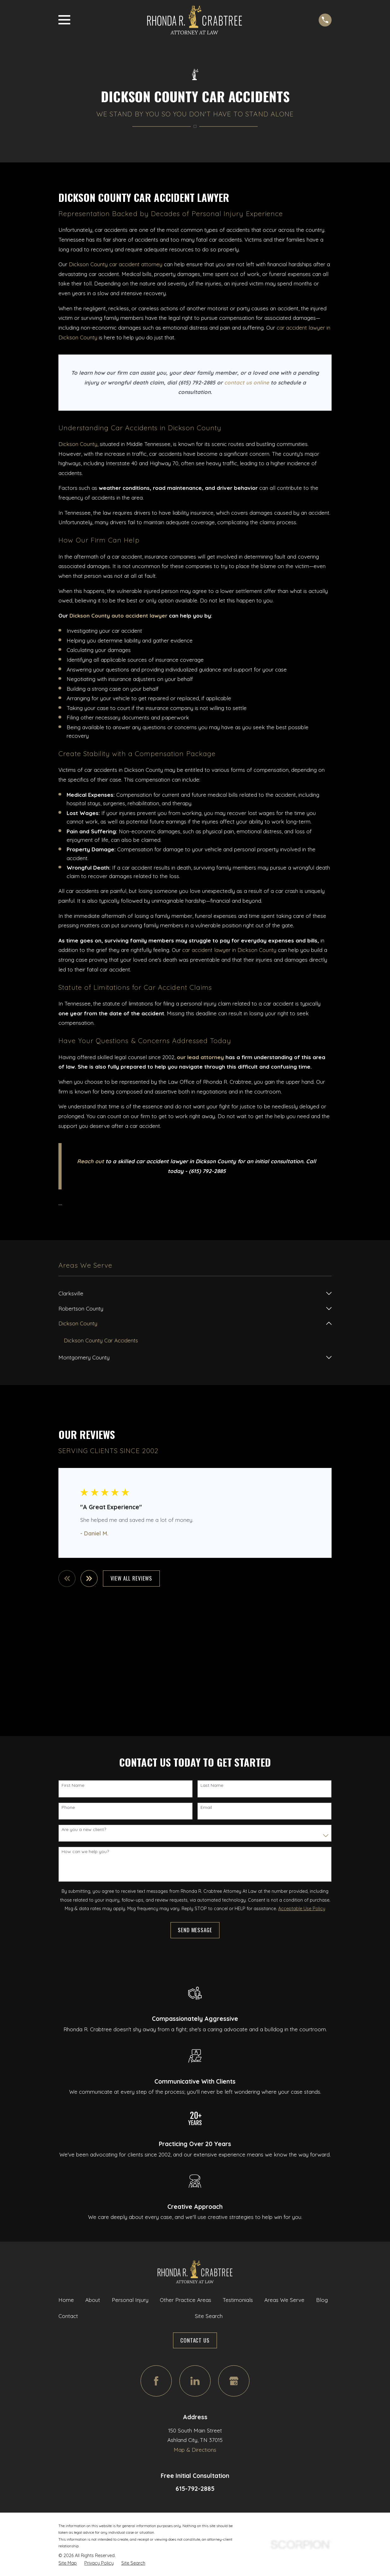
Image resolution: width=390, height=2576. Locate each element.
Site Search (209, 2316)
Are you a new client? (84, 1830)
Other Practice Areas (185, 2300)
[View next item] (90, 1578)
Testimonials (238, 2300)
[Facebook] (156, 2381)
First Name (73, 1786)
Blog (322, 2300)
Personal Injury (130, 2300)
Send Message (195, 1930)
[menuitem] (190, 1293)
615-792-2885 (195, 2489)
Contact (68, 2316)
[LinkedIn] (195, 2381)
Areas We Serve (284, 2300)
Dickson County (77, 444)
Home (66, 2300)
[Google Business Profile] (233, 2381)
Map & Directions (195, 2450)
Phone (68, 1808)
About (92, 2300)
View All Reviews (132, 1579)
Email (206, 1808)
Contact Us (195, 2341)
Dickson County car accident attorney (115, 264)
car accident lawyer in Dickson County (229, 950)
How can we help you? (85, 1852)
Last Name (212, 1786)
